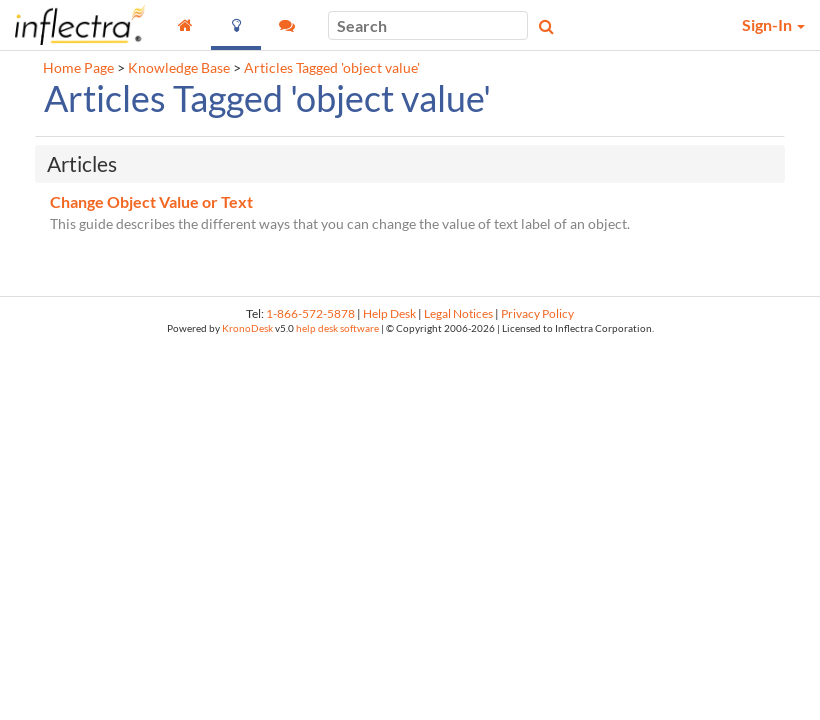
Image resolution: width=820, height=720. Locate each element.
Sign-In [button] (773, 24)
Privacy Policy (537, 313)
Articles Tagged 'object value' (332, 68)
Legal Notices (458, 313)
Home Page (78, 68)
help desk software (337, 328)
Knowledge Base (179, 68)
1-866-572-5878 (310, 313)
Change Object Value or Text (151, 201)
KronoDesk (247, 328)
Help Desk (389, 313)
